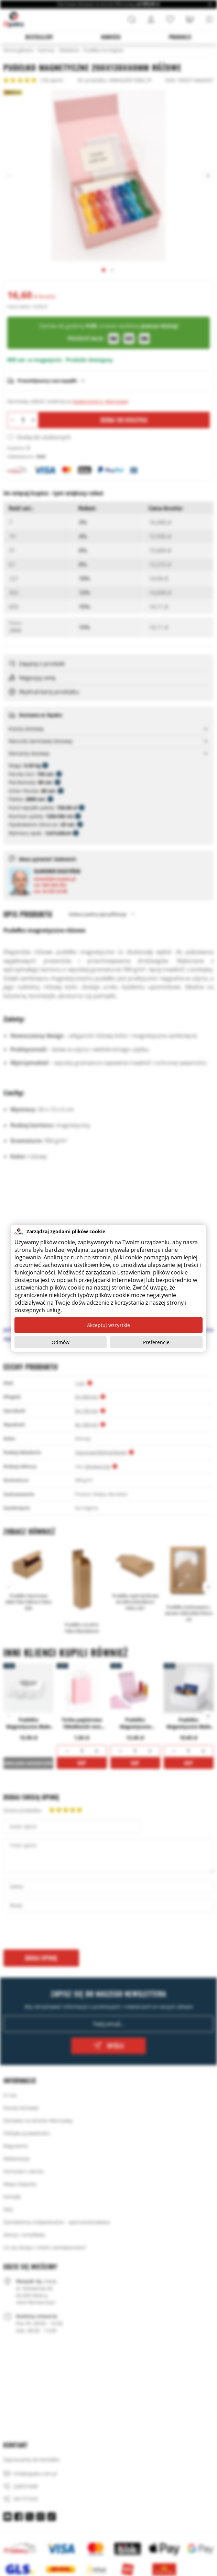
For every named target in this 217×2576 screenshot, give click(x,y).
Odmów (60, 1342)
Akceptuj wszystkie (108, 1325)
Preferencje (156, 1342)
